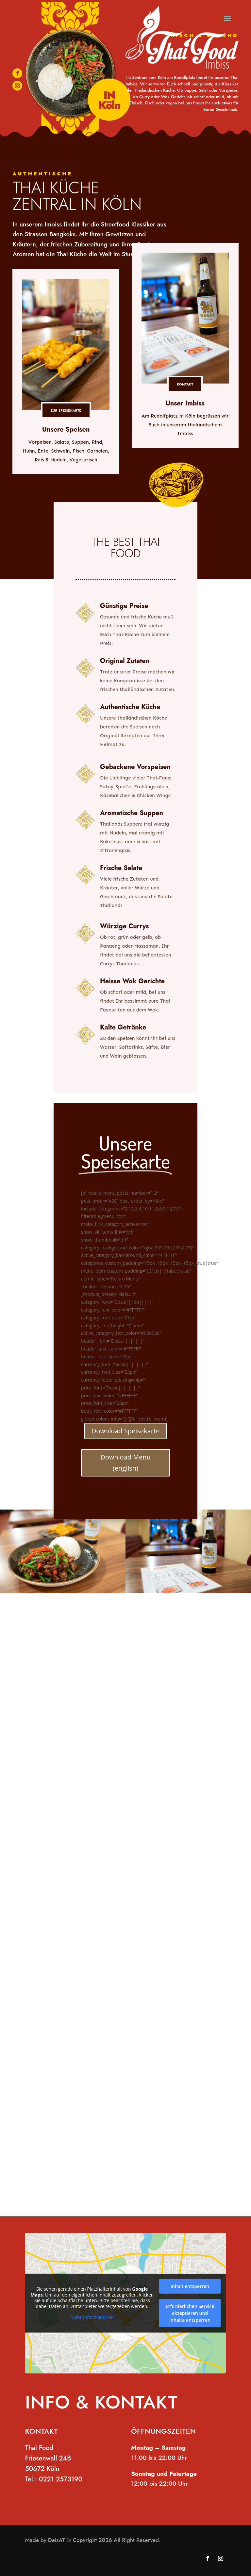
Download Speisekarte (125, 1430)
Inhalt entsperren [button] (190, 2286)
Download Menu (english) (125, 1463)
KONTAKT (185, 384)
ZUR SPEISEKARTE (66, 410)
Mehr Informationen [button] (91, 2317)
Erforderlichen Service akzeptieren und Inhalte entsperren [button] (189, 2313)
